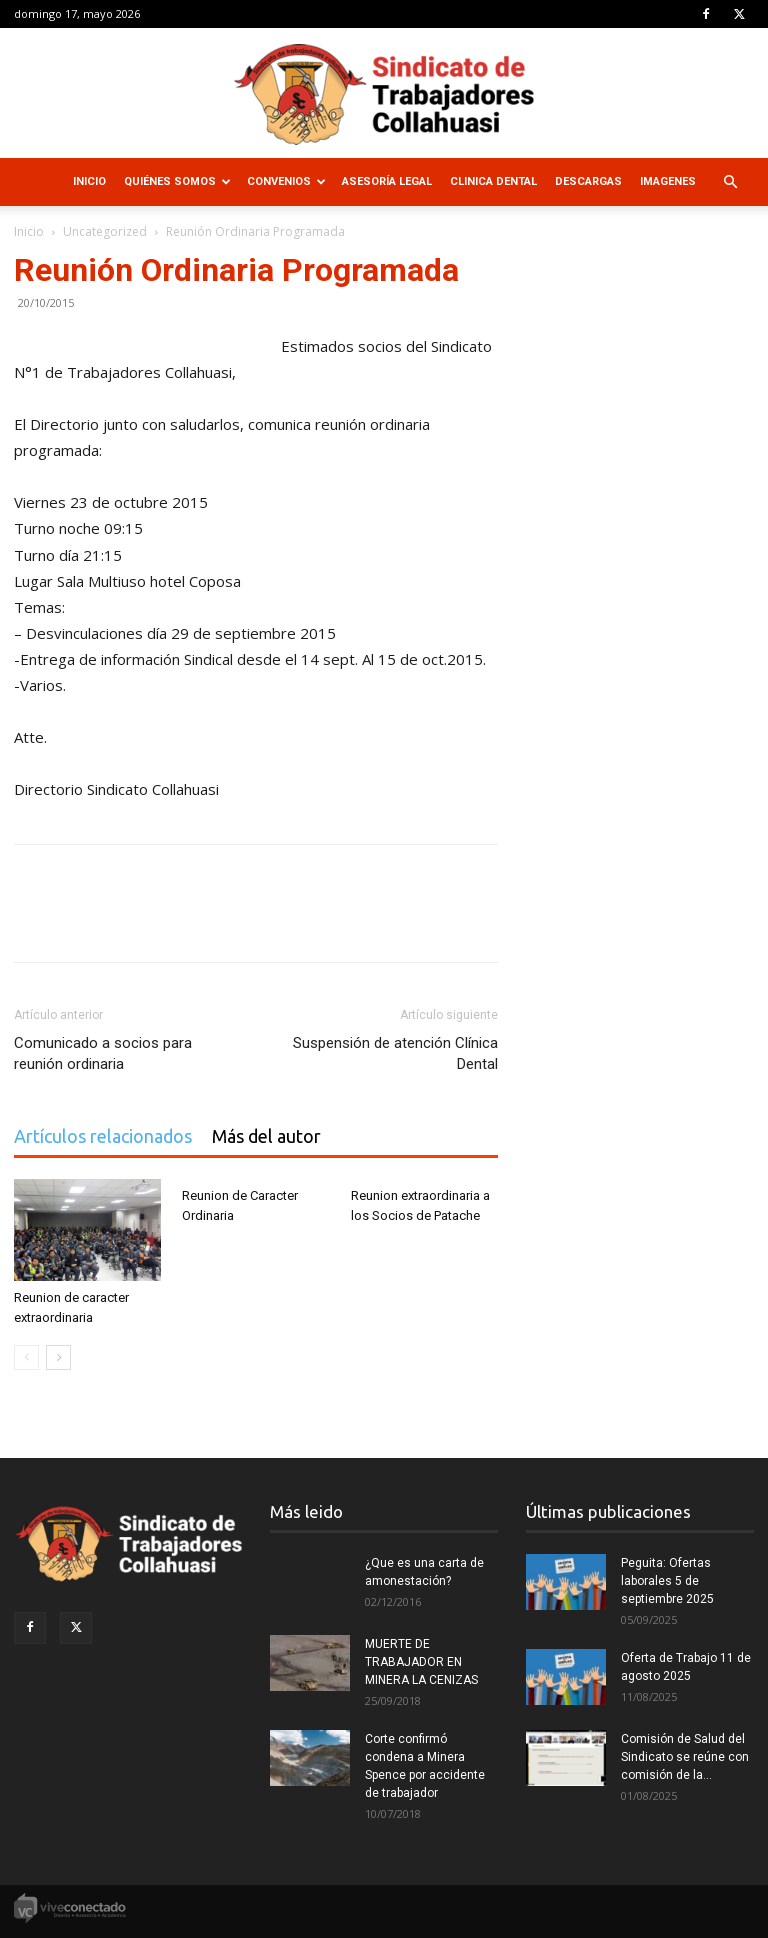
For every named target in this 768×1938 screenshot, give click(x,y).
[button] (730, 182)
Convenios (286, 181)
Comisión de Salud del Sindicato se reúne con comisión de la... (685, 1757)
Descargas (588, 181)
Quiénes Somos (177, 181)
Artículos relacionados (103, 1136)
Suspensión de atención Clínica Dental (395, 1053)
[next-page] (58, 1357)
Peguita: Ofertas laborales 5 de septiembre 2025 (667, 1581)
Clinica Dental (493, 181)
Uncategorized (105, 231)
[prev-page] (26, 1357)
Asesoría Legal (387, 181)
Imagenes (668, 181)
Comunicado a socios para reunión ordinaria (103, 1053)
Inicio (89, 181)
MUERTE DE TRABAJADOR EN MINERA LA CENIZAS (421, 1662)
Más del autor (266, 1136)
